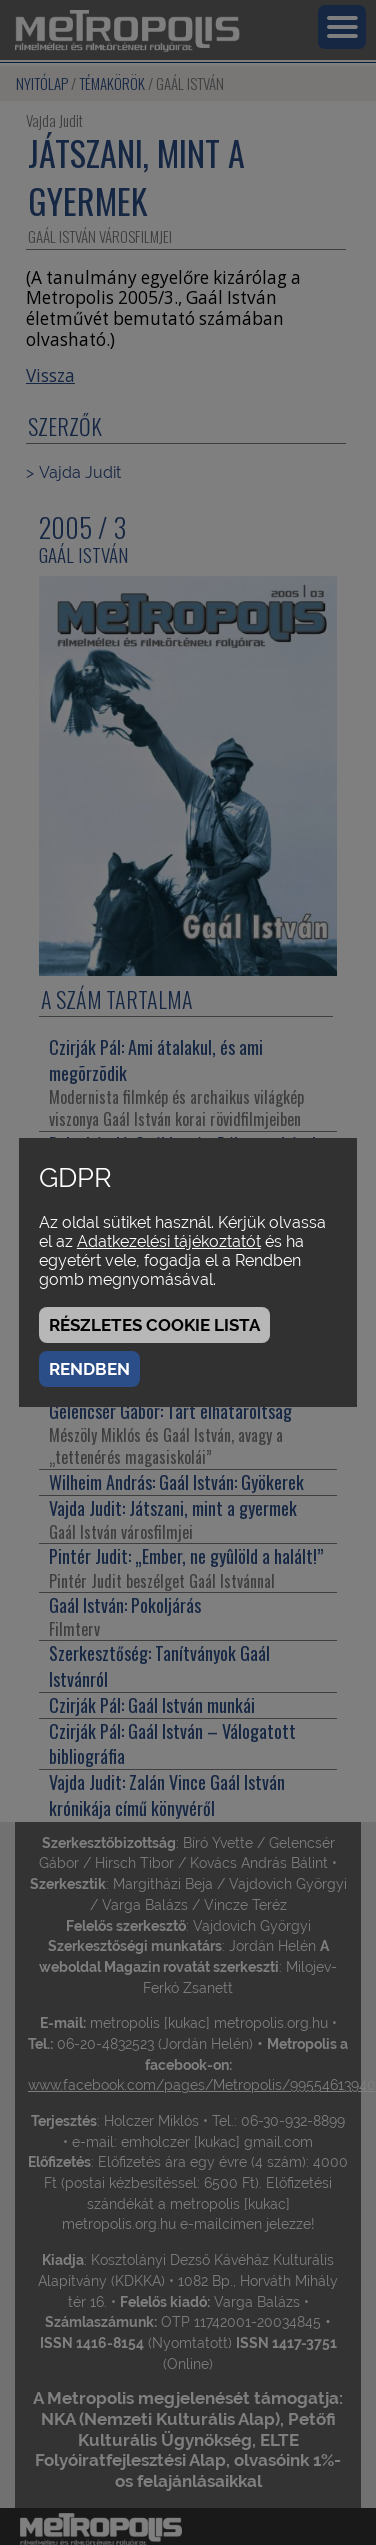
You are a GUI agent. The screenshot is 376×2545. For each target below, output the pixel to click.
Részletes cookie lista (154, 1325)
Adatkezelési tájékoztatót (169, 1241)
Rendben (89, 1369)
